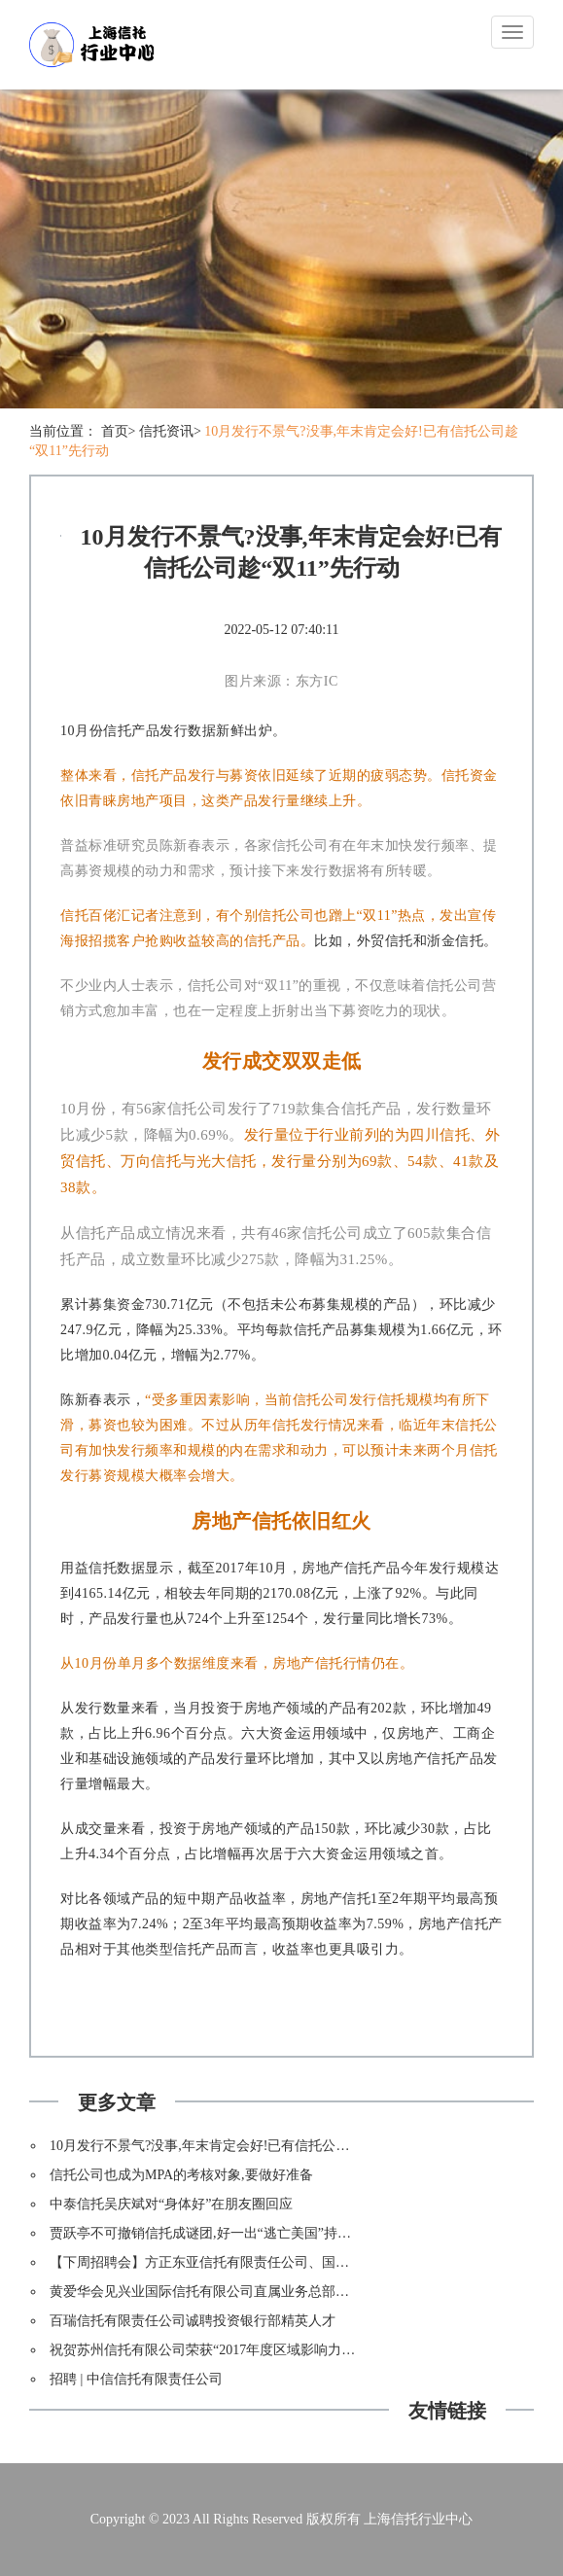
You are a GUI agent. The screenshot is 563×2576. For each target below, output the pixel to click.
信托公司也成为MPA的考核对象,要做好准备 (181, 2175)
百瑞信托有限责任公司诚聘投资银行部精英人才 (192, 2320)
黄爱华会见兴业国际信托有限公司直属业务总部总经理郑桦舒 (233, 2291)
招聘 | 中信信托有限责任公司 (136, 2379)
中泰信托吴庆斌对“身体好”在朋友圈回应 (171, 2204)
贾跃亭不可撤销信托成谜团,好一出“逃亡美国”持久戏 (207, 2233)
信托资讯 (166, 431)
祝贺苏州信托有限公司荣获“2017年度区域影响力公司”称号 (226, 2350)
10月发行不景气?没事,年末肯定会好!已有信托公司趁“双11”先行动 (246, 2145)
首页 (114, 431)
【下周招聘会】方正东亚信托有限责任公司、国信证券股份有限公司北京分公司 (288, 2262)
